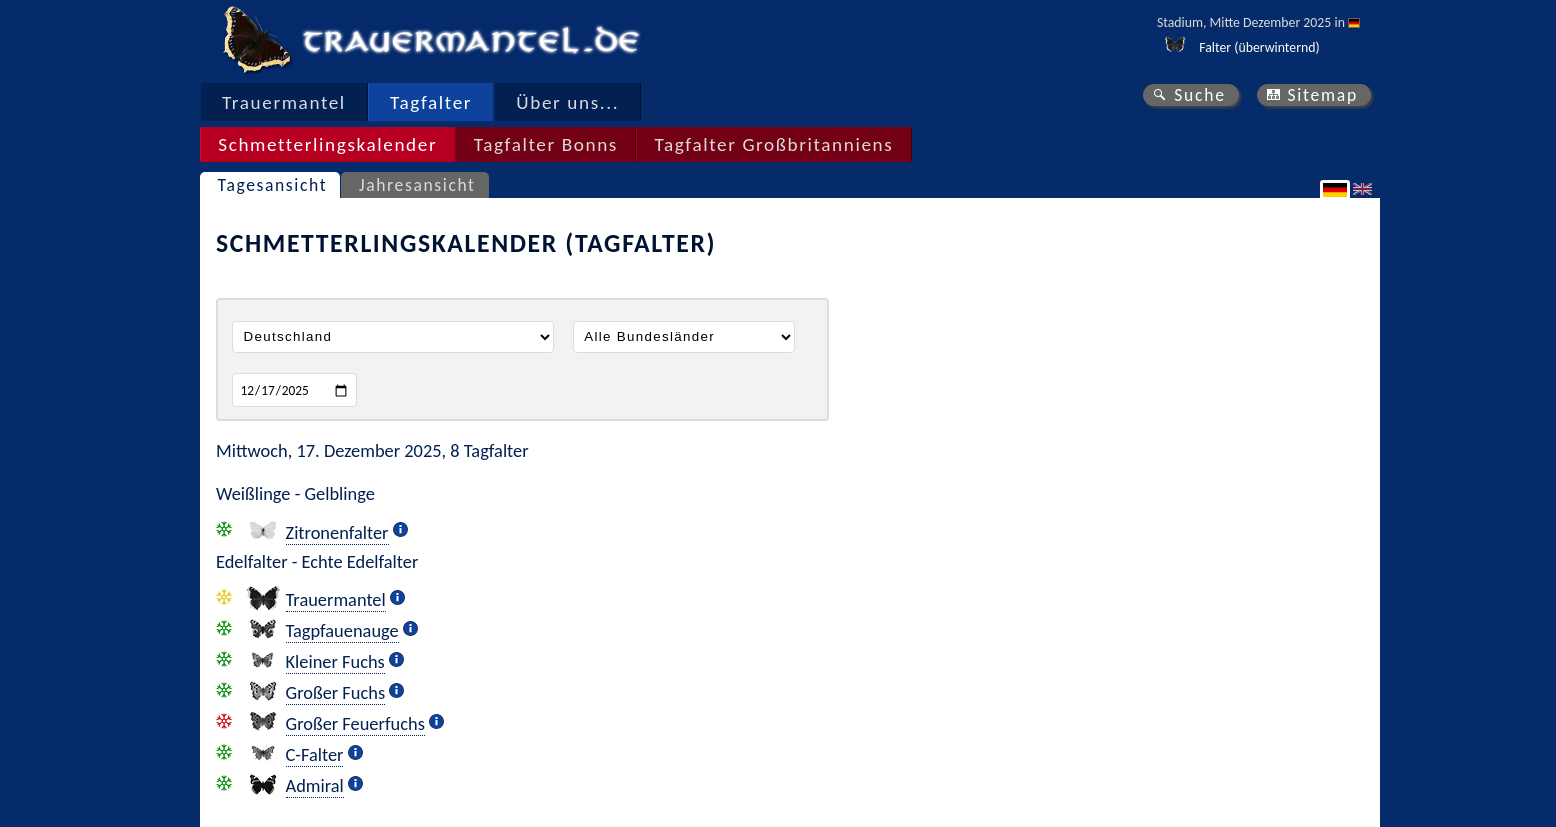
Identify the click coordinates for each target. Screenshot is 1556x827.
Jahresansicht (417, 185)
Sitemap (1322, 95)
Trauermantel (284, 102)
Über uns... (567, 102)
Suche (1200, 95)
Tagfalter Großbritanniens (773, 144)
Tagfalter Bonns (546, 144)
